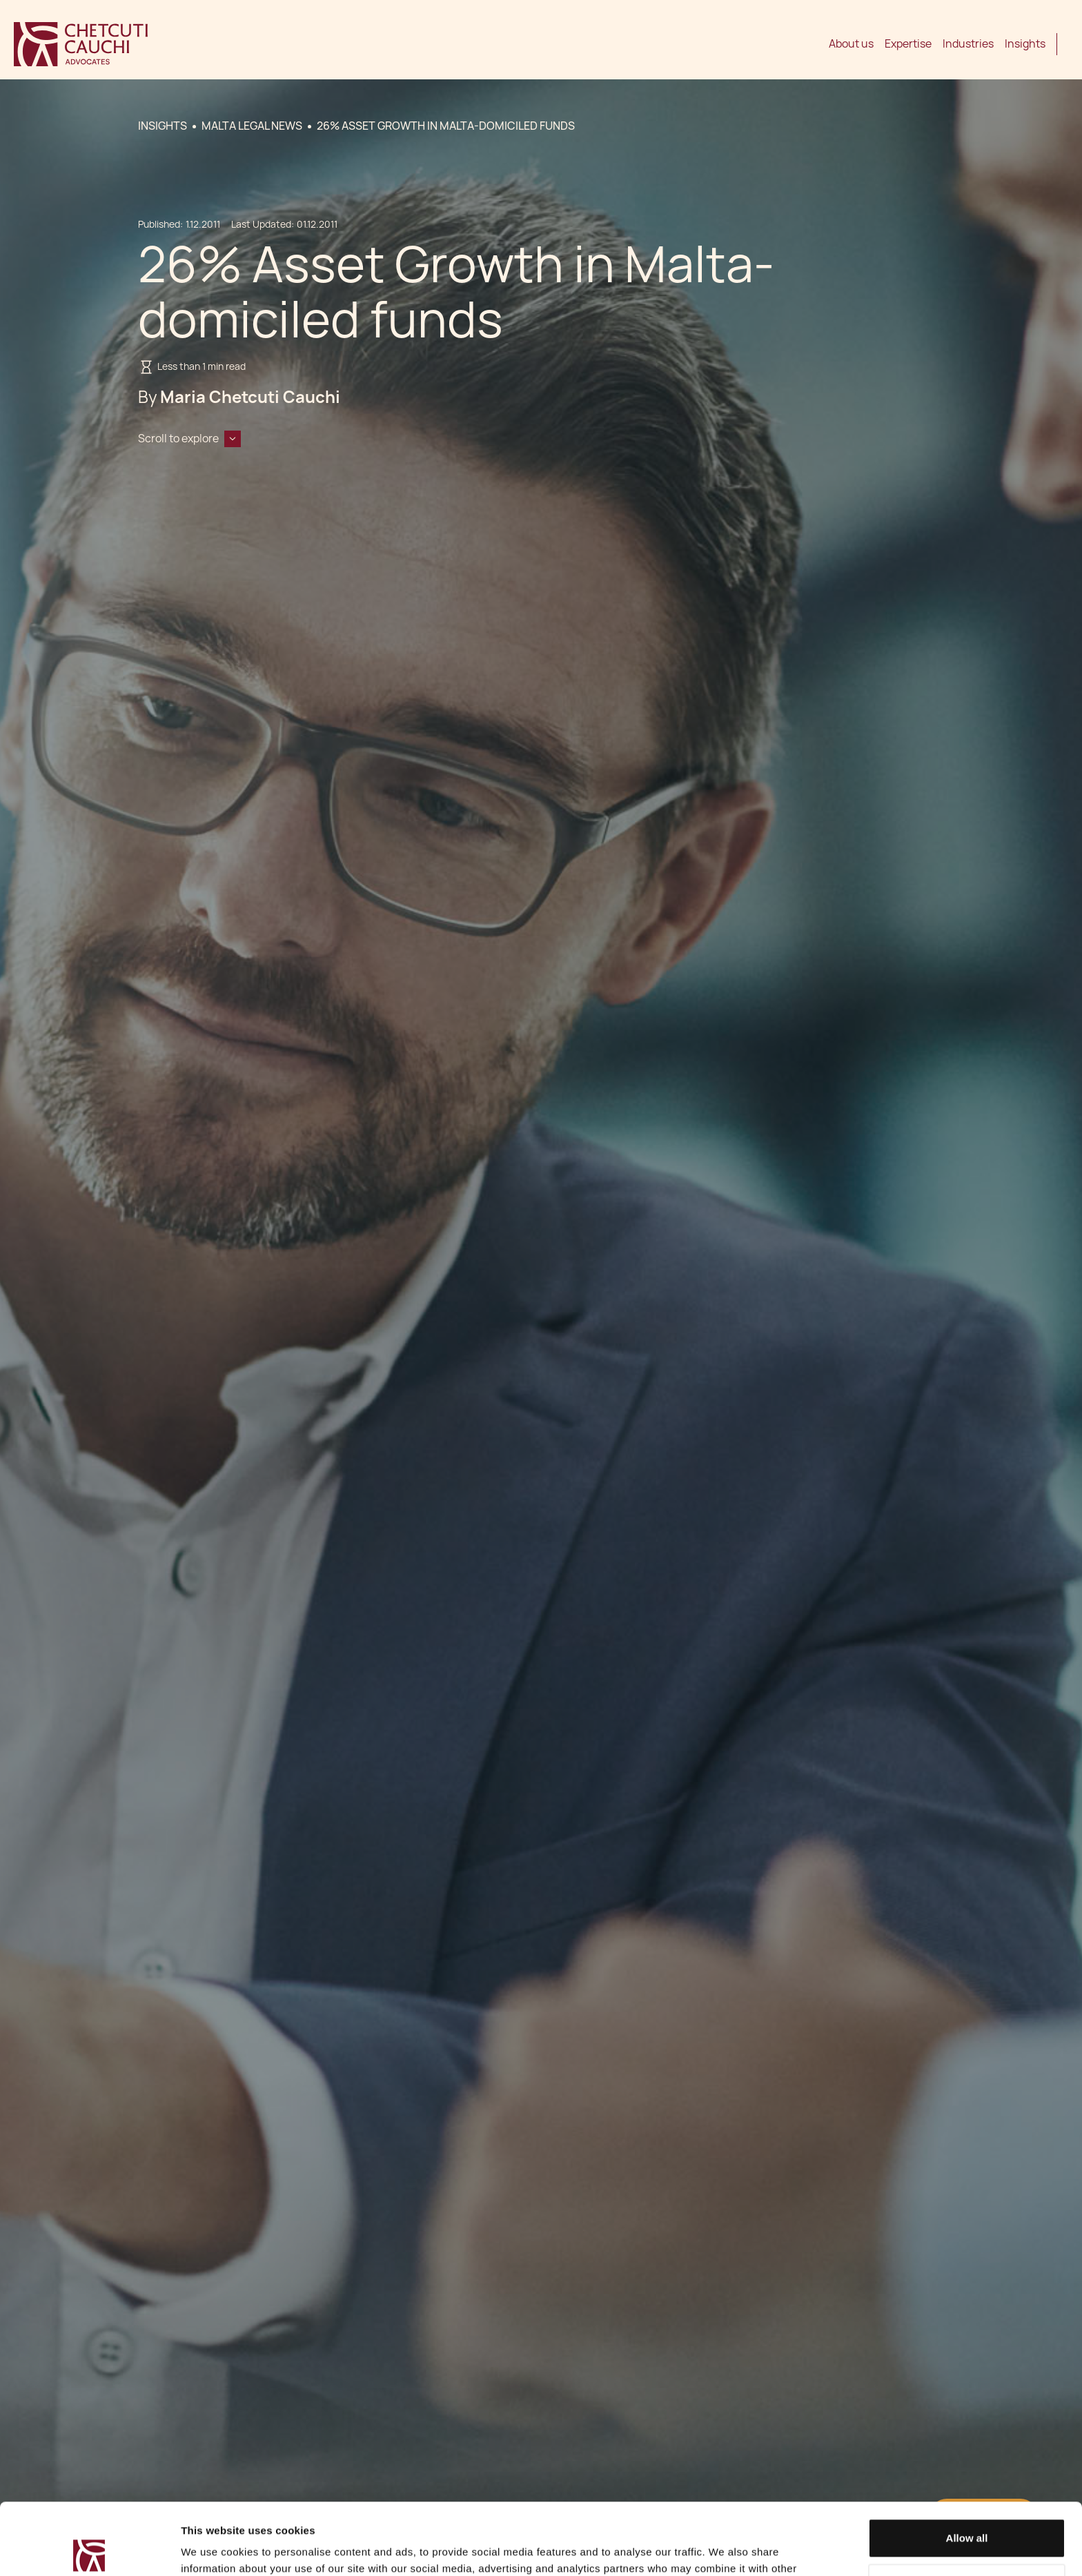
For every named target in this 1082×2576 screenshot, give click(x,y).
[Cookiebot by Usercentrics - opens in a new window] (89, 2549)
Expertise (908, 44)
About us (851, 44)
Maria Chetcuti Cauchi (250, 397)
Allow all (967, 2464)
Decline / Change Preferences (967, 2509)
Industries (968, 44)
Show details (213, 2549)
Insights (1025, 44)
